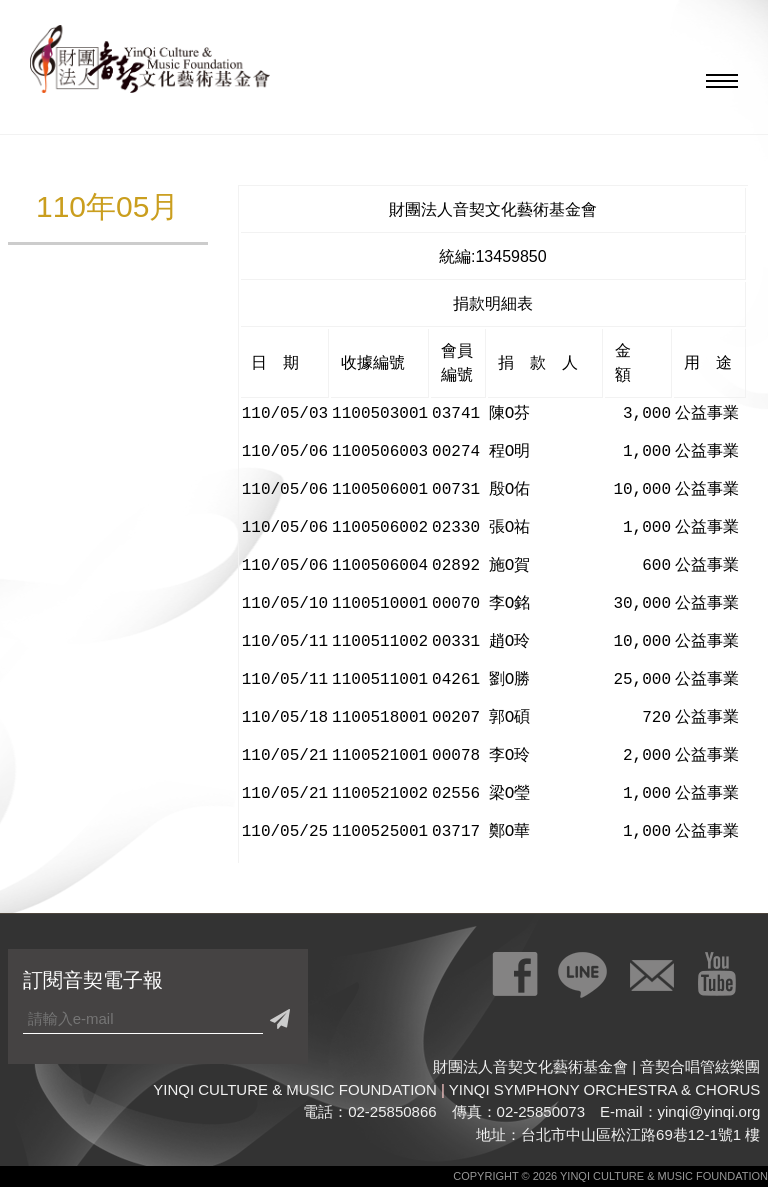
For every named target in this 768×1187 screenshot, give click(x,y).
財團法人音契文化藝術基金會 (150, 65)
